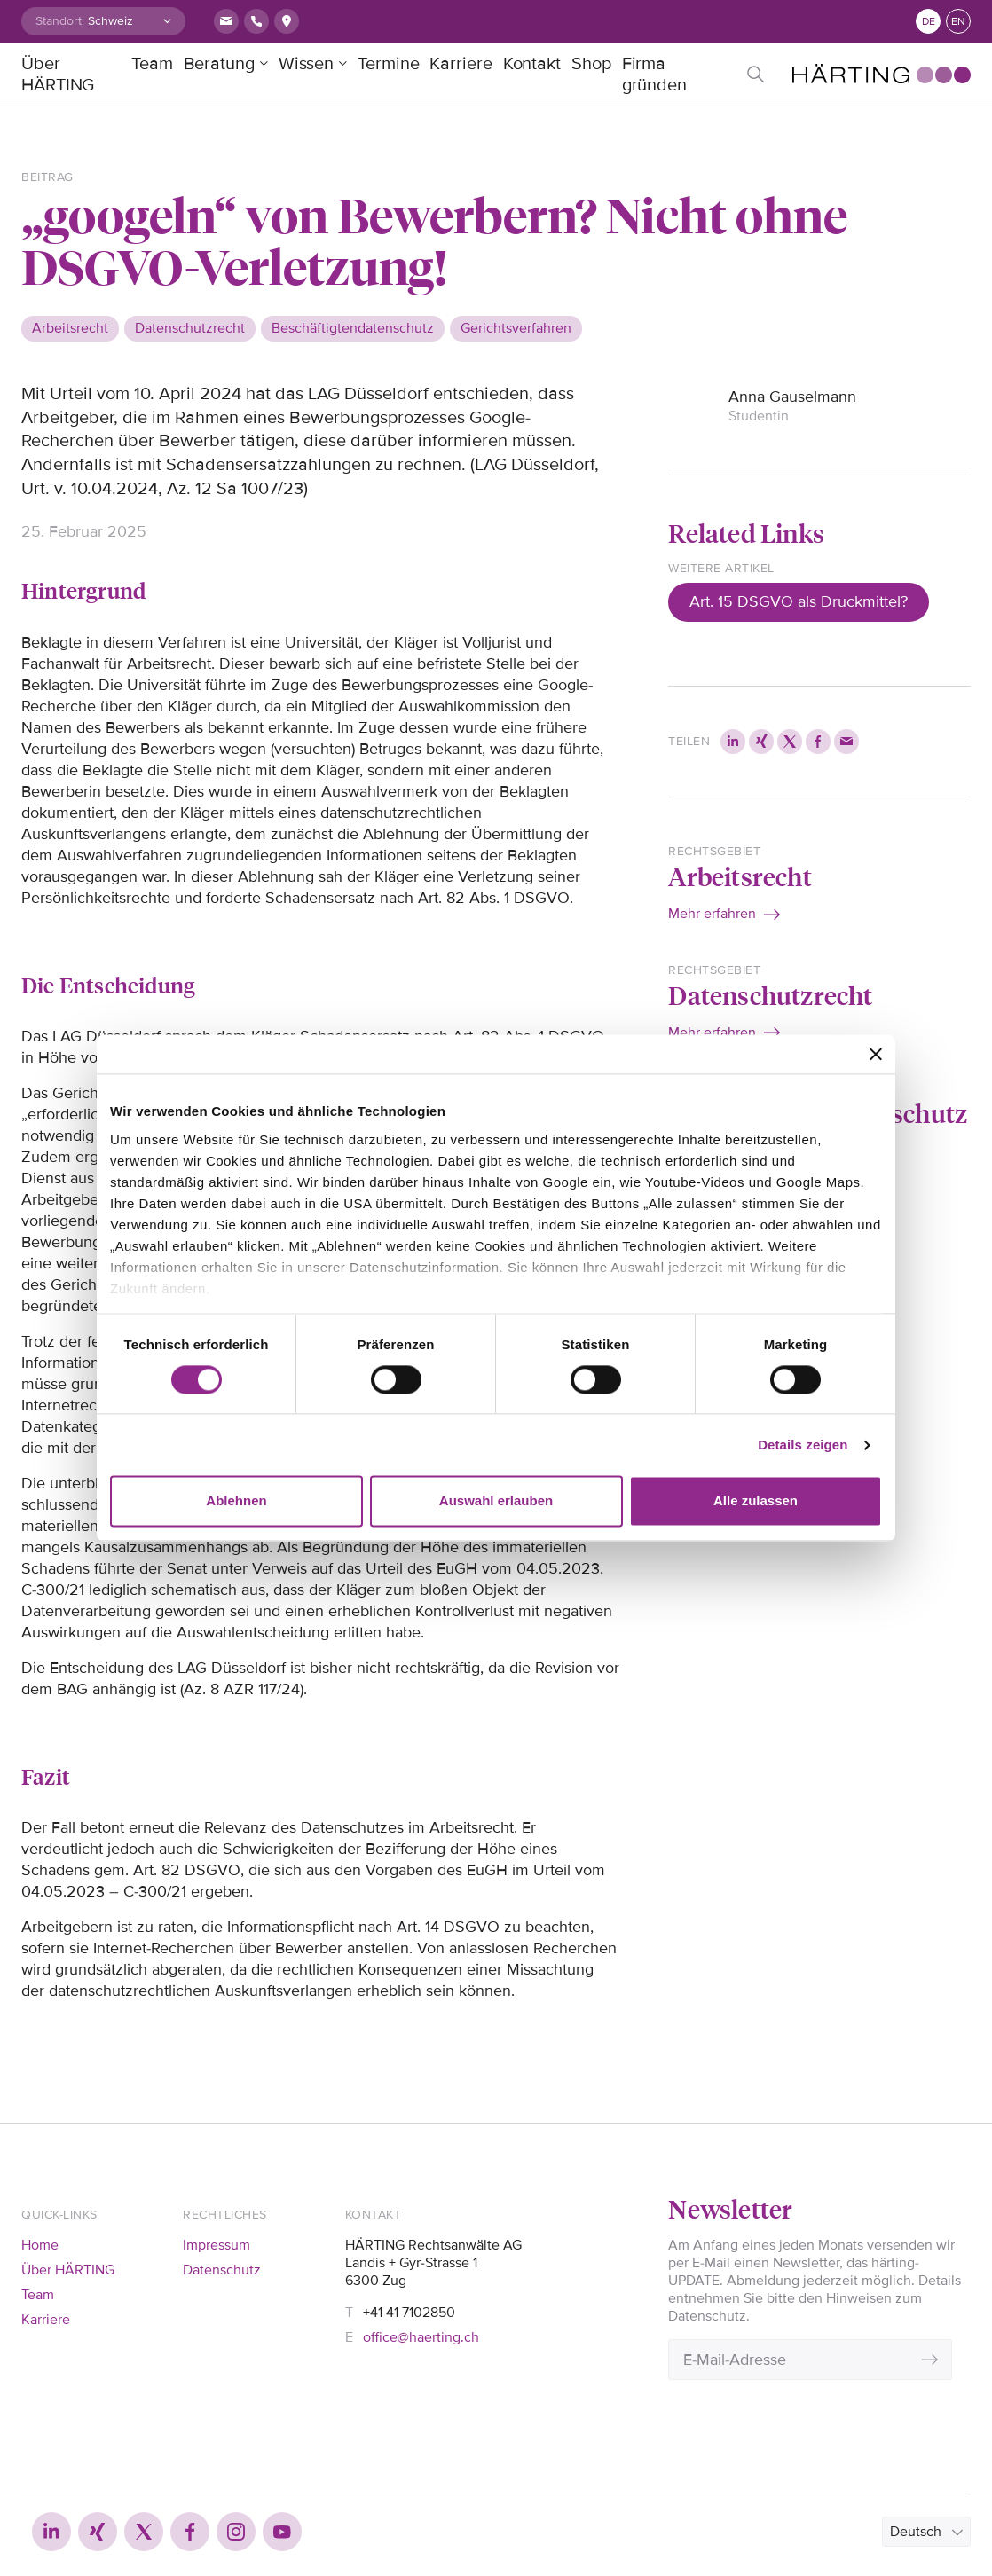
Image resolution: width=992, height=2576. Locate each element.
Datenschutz (222, 2270)
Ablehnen (236, 1501)
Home (40, 2245)
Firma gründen (654, 74)
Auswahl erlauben (496, 1501)
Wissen (306, 64)
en (958, 21)
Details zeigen (802, 1444)
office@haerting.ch (421, 2337)
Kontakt (532, 64)
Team (152, 64)
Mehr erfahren (712, 914)
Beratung (219, 64)
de (928, 21)
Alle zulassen (755, 1501)
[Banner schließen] (876, 1054)
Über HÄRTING (57, 74)
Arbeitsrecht (739, 876)
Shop (591, 64)
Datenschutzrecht (770, 994)
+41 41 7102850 (409, 2312)
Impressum (216, 2245)
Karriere (460, 64)
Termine (388, 64)
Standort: (59, 20)
